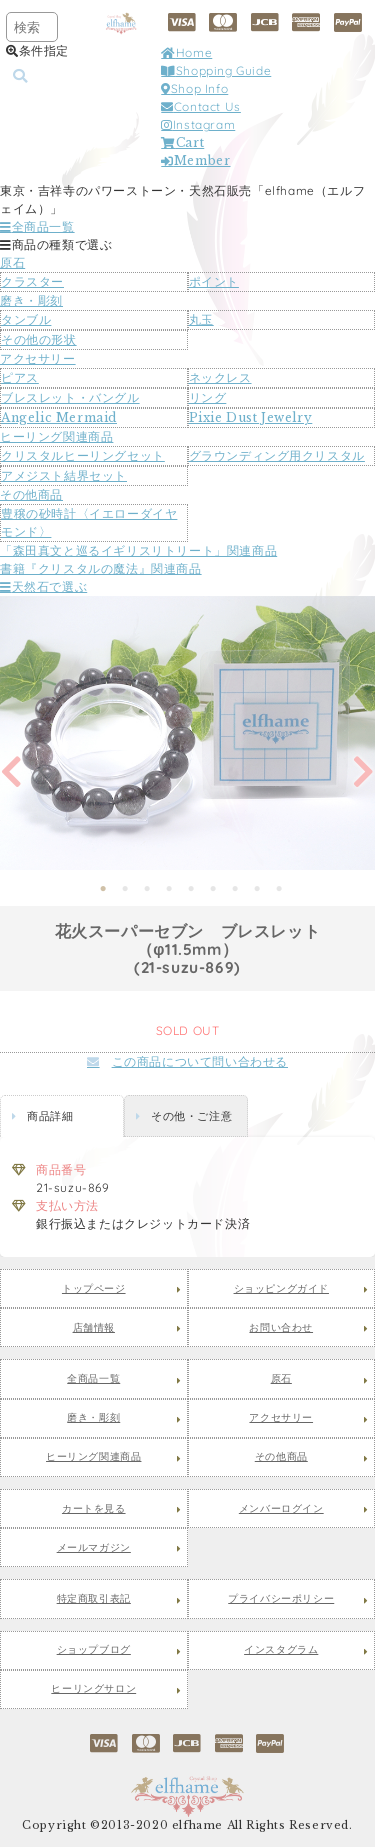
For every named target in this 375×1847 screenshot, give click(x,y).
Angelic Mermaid (59, 417)
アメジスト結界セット (64, 475)
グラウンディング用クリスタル (277, 455)
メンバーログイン (281, 1509)
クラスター (32, 281)
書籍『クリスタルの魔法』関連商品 (101, 568)
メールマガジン (94, 1548)
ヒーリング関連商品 (56, 436)
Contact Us (201, 106)
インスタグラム (281, 1650)
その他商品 (31, 494)
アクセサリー (38, 358)
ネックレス (220, 377)
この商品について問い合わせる (187, 1061)
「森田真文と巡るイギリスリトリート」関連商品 (138, 550)
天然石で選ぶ (43, 586)
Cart (182, 142)
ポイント (214, 281)
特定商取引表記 (94, 1599)
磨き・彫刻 (31, 300)
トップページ (94, 1289)
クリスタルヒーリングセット (83, 455)
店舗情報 (94, 1328)
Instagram (198, 124)
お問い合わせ (281, 1328)
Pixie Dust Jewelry (251, 417)
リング (208, 397)
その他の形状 (39, 339)
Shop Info (194, 88)
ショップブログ (94, 1650)
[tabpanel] (187, 733)
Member (195, 160)
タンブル (26, 319)
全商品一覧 (37, 226)
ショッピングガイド (281, 1289)
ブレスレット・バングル (70, 397)
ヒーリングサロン (93, 1689)
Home (186, 52)
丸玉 (201, 319)
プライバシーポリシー (281, 1599)
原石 (12, 262)
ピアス (20, 377)
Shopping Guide (216, 70)
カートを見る (94, 1509)
